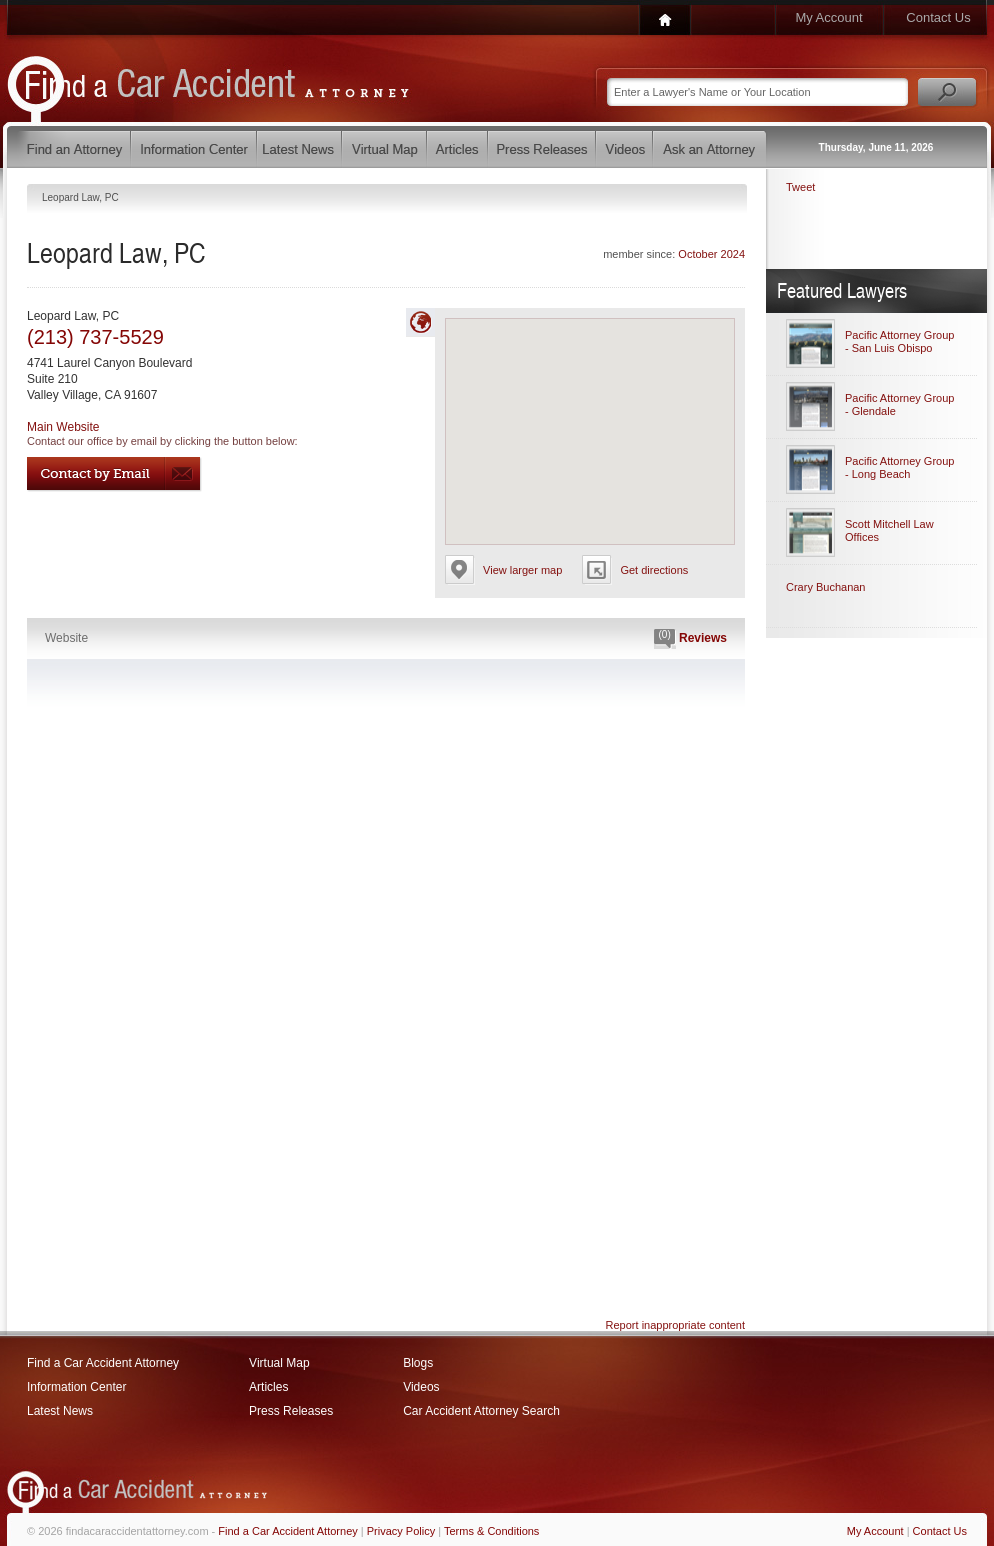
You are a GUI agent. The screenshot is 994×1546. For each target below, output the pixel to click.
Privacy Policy (401, 1531)
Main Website (63, 427)
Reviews (690, 639)
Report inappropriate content (675, 1325)
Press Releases (291, 1411)
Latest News (60, 1411)
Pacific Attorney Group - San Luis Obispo (899, 341)
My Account (828, 17)
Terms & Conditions (491, 1531)
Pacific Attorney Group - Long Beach (899, 467)
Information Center (76, 1387)
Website (66, 638)
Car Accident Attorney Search (481, 1411)
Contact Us (938, 17)
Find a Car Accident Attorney (103, 1363)
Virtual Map (279, 1363)
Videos (421, 1387)
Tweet (800, 187)
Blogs (418, 1363)
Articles (268, 1387)
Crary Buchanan (826, 587)
